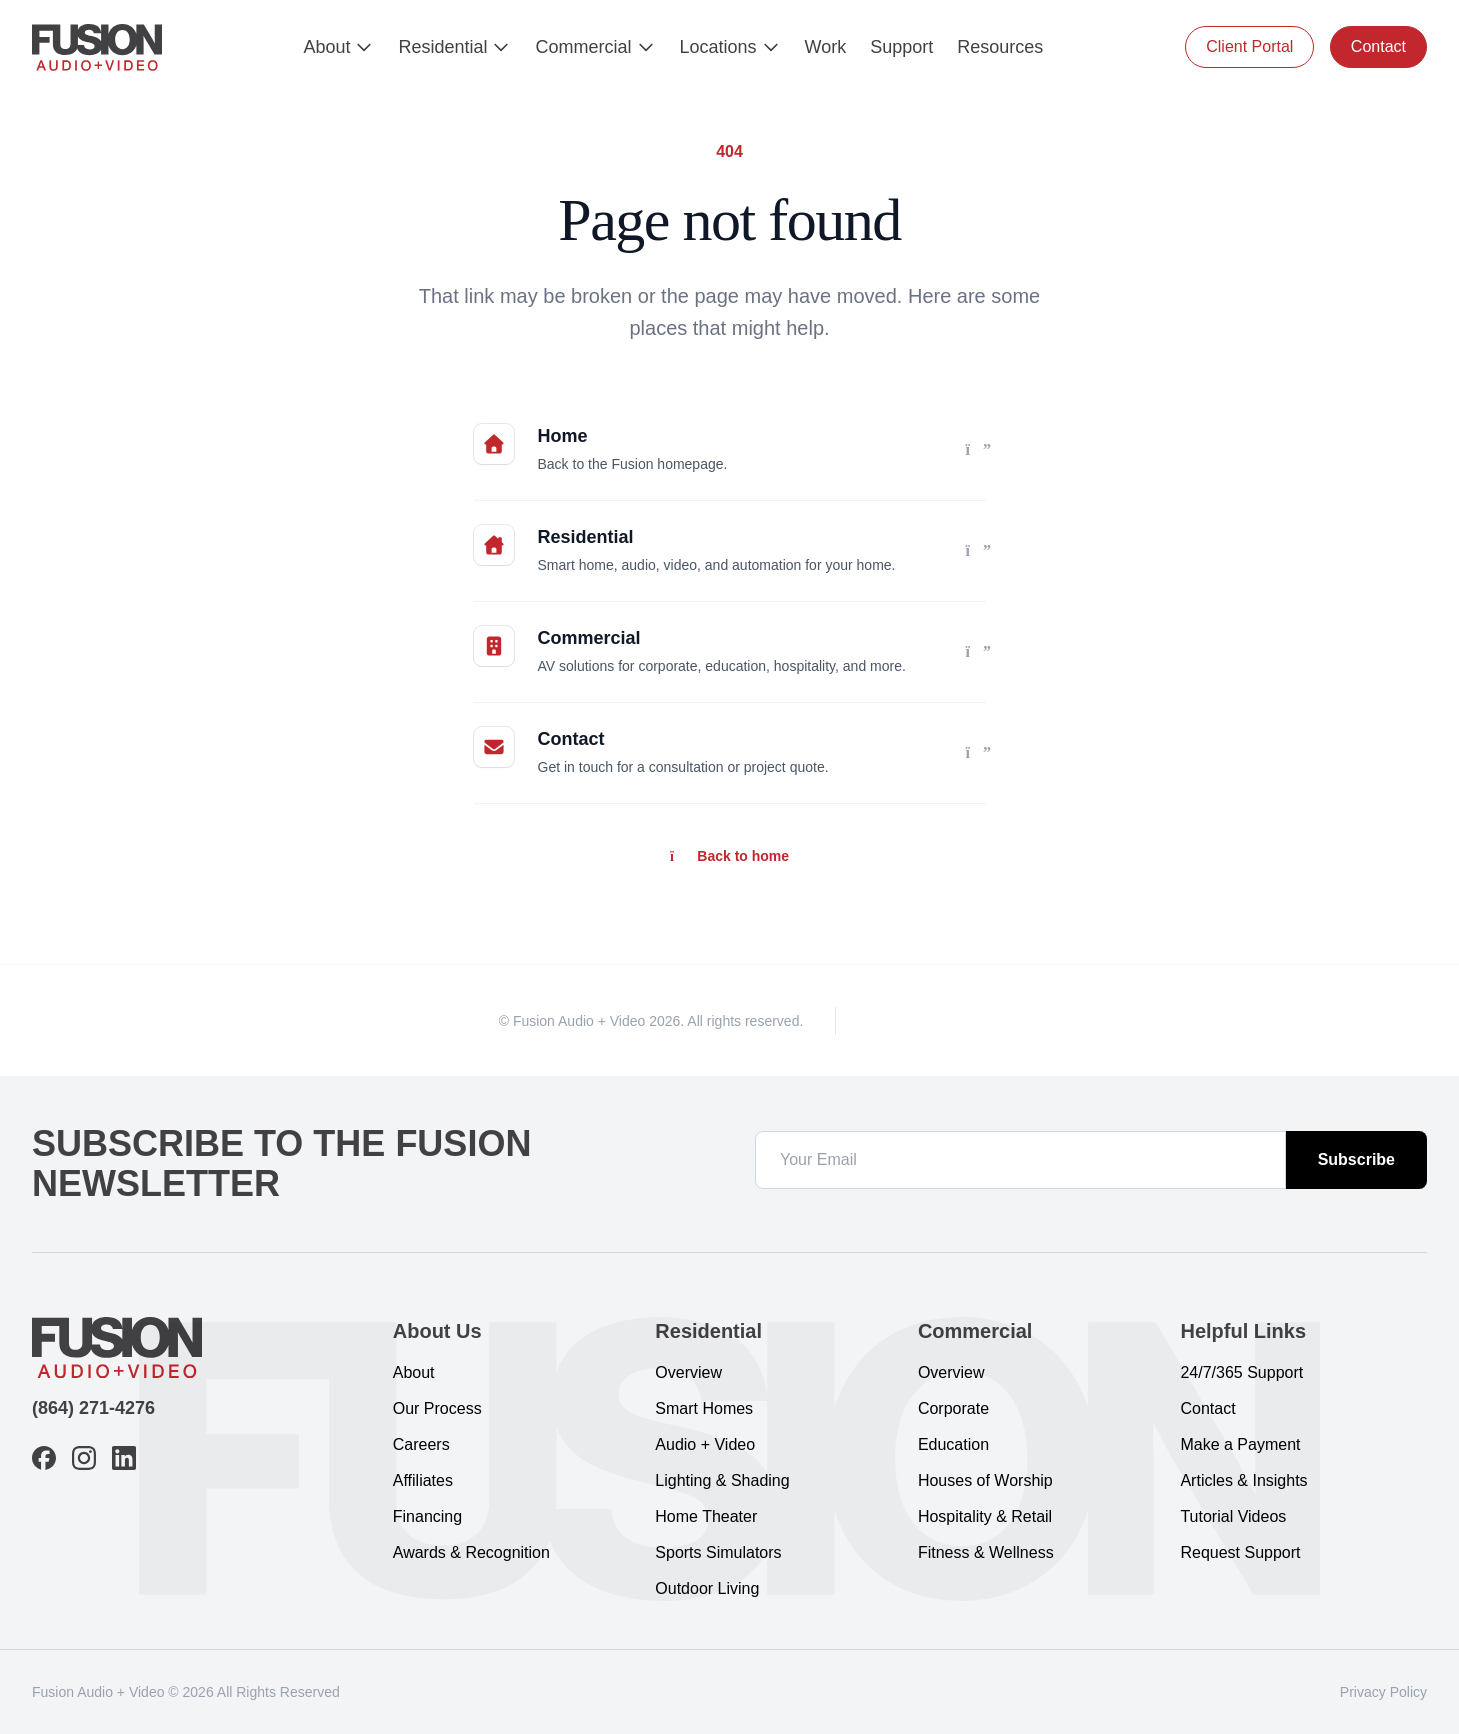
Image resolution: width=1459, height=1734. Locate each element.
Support (901, 47)
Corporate (953, 1408)
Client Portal (1249, 46)
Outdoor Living (707, 1588)
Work (826, 47)
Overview (688, 1372)
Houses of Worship (985, 1480)
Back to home (729, 856)
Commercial (595, 47)
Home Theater (706, 1516)
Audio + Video (705, 1444)
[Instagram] (914, 1020)
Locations (730, 47)
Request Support (1240, 1552)
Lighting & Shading (722, 1480)
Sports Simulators (718, 1552)
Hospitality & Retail (985, 1516)
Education (953, 1444)
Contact (1378, 46)
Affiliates (423, 1480)
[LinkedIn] (950, 1020)
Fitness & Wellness (986, 1552)
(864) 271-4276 (93, 1408)
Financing (427, 1516)
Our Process (437, 1408)
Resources (1000, 47)
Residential (454, 47)
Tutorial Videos (1233, 1516)
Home (563, 436)
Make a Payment (1240, 1444)
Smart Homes (704, 1408)
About (338, 47)
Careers (421, 1444)
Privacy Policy (1383, 1692)
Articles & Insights (1243, 1480)
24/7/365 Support (1241, 1372)
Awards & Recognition (471, 1552)
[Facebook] (878, 1020)
